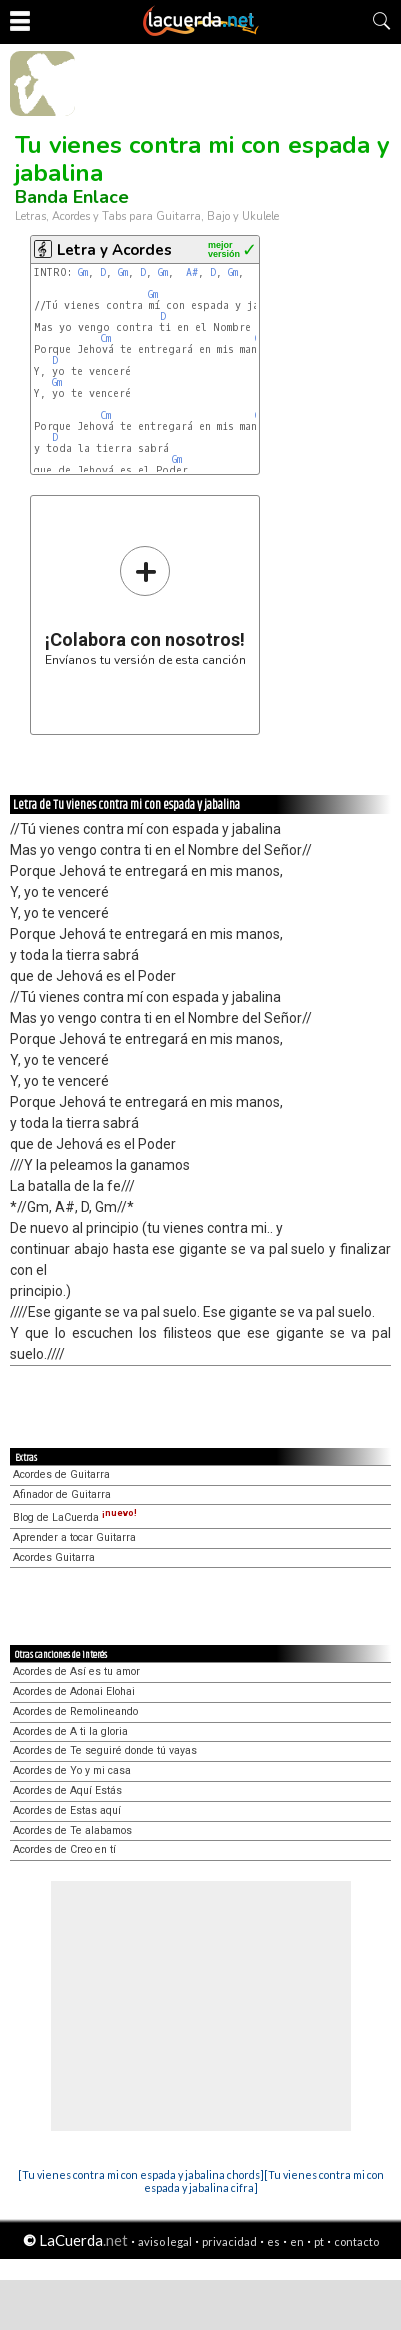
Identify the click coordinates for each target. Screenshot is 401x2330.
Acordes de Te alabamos (72, 1830)
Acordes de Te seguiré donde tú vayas (105, 1750)
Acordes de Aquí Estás (67, 1790)
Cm (105, 338)
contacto (356, 2241)
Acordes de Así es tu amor (76, 1671)
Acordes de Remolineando (75, 1711)
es (273, 2241)
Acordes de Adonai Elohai (74, 1691)
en (297, 2241)
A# (192, 272)
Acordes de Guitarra (61, 1474)
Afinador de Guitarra (62, 1494)
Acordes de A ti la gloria (70, 1731)
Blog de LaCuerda (75, 1517)
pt (319, 2241)
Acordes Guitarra (54, 1557)
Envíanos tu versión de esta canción (145, 605)
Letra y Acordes (114, 250)
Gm (83, 272)
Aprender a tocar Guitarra (74, 1537)
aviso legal (165, 2241)
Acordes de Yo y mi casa (72, 1770)
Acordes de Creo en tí (64, 1849)
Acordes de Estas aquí (67, 1810)
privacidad (229, 2241)
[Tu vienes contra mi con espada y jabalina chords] (141, 2174)
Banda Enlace (72, 197)
